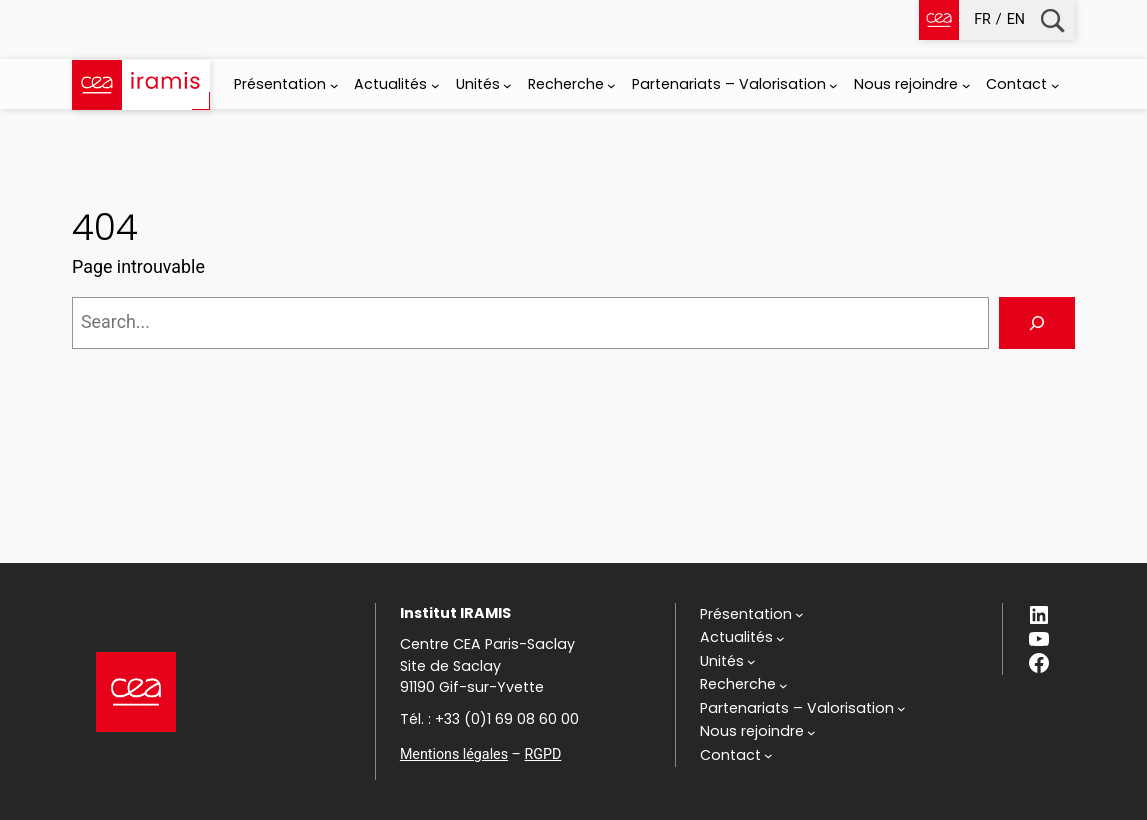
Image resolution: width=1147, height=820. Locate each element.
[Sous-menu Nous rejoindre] (966, 85)
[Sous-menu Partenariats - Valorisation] (833, 85)
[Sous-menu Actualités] (435, 85)
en (1016, 19)
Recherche (1052, 20)
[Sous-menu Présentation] (334, 85)
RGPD (542, 754)
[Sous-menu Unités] (507, 85)
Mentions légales (454, 754)
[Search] (1037, 323)
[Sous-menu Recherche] (611, 85)
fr (982, 19)
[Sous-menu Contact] (1055, 85)
